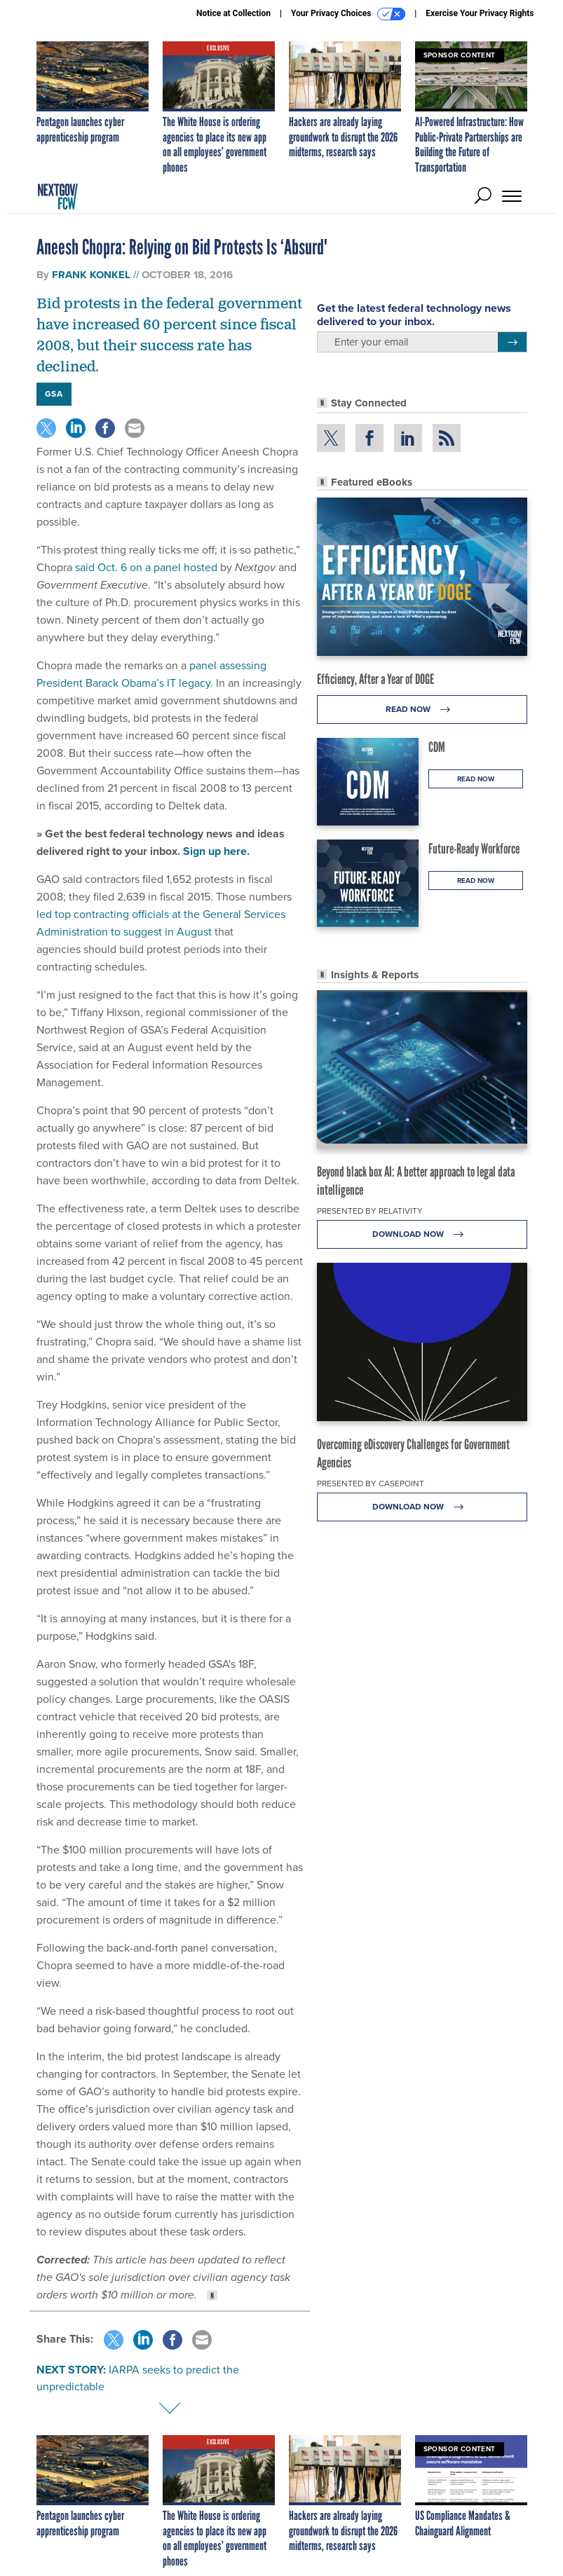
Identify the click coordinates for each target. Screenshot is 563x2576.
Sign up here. (216, 851)
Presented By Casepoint (370, 1483)
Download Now (421, 1234)
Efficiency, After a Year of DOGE (375, 679)
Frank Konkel (91, 274)
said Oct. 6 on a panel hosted (146, 567)
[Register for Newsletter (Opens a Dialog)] (512, 342)
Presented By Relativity (370, 1211)
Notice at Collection (233, 13)
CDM (436, 747)
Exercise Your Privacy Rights (480, 13)
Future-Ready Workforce (474, 848)
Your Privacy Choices (348, 14)
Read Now (422, 709)
